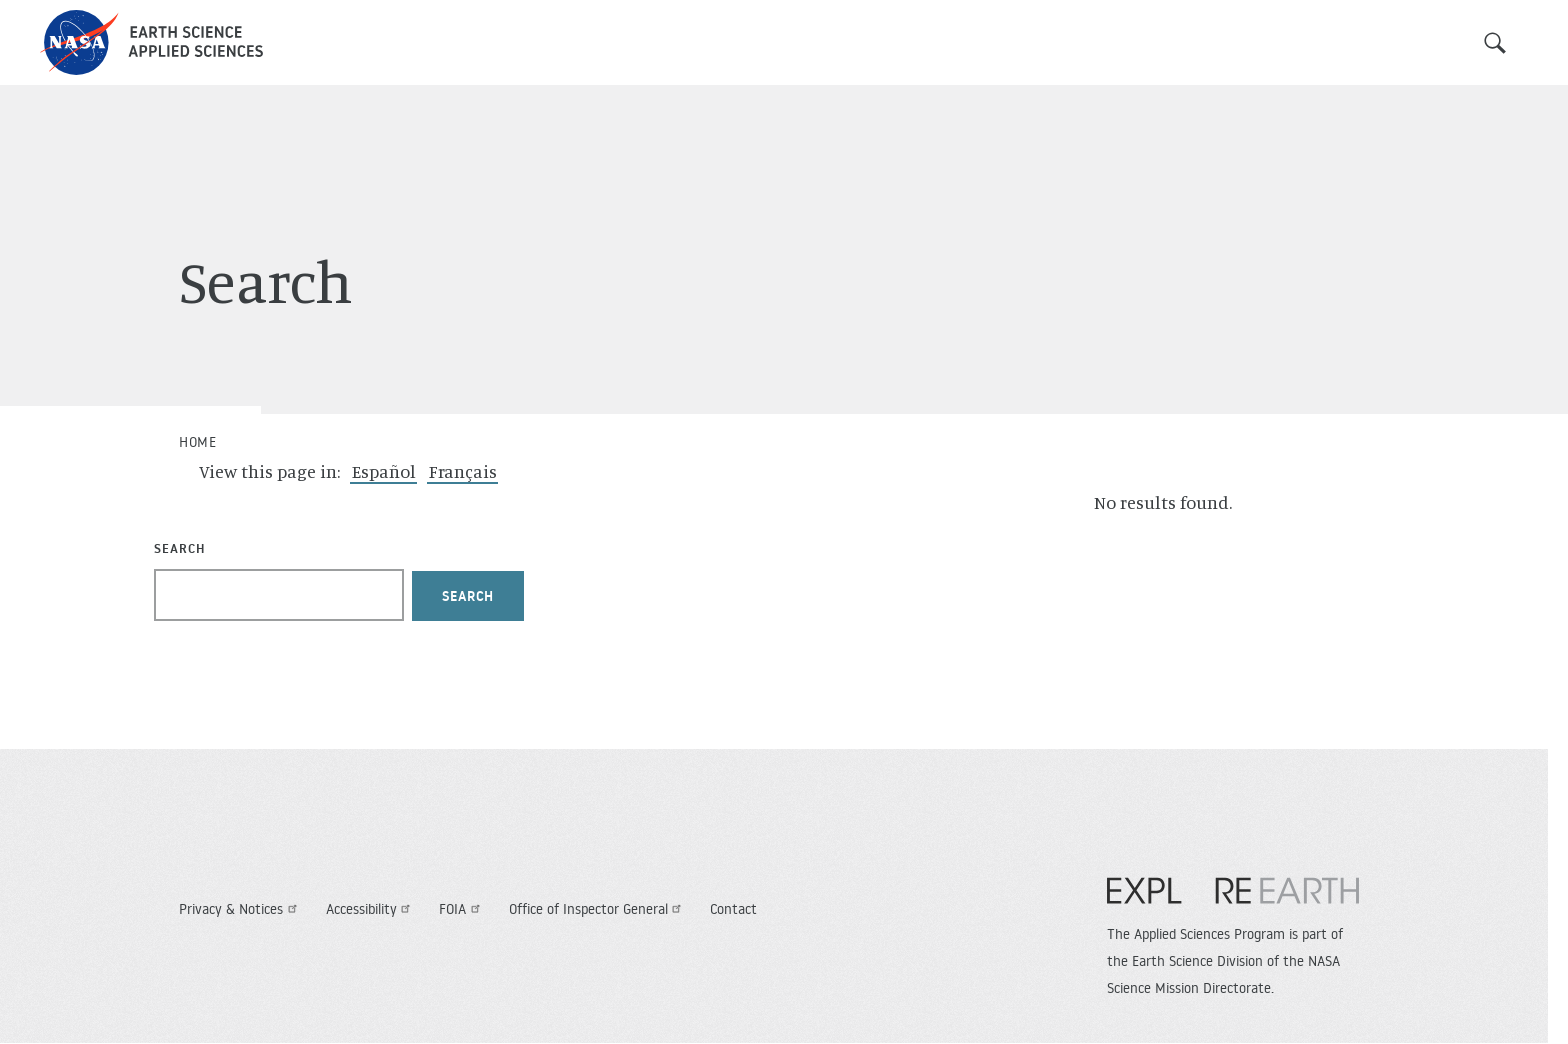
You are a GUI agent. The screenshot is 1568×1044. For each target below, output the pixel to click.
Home (197, 442)
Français (463, 471)
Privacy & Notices (240, 909)
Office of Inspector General (598, 909)
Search (1495, 43)
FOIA (462, 909)
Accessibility (371, 909)
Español (384, 471)
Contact (733, 909)
